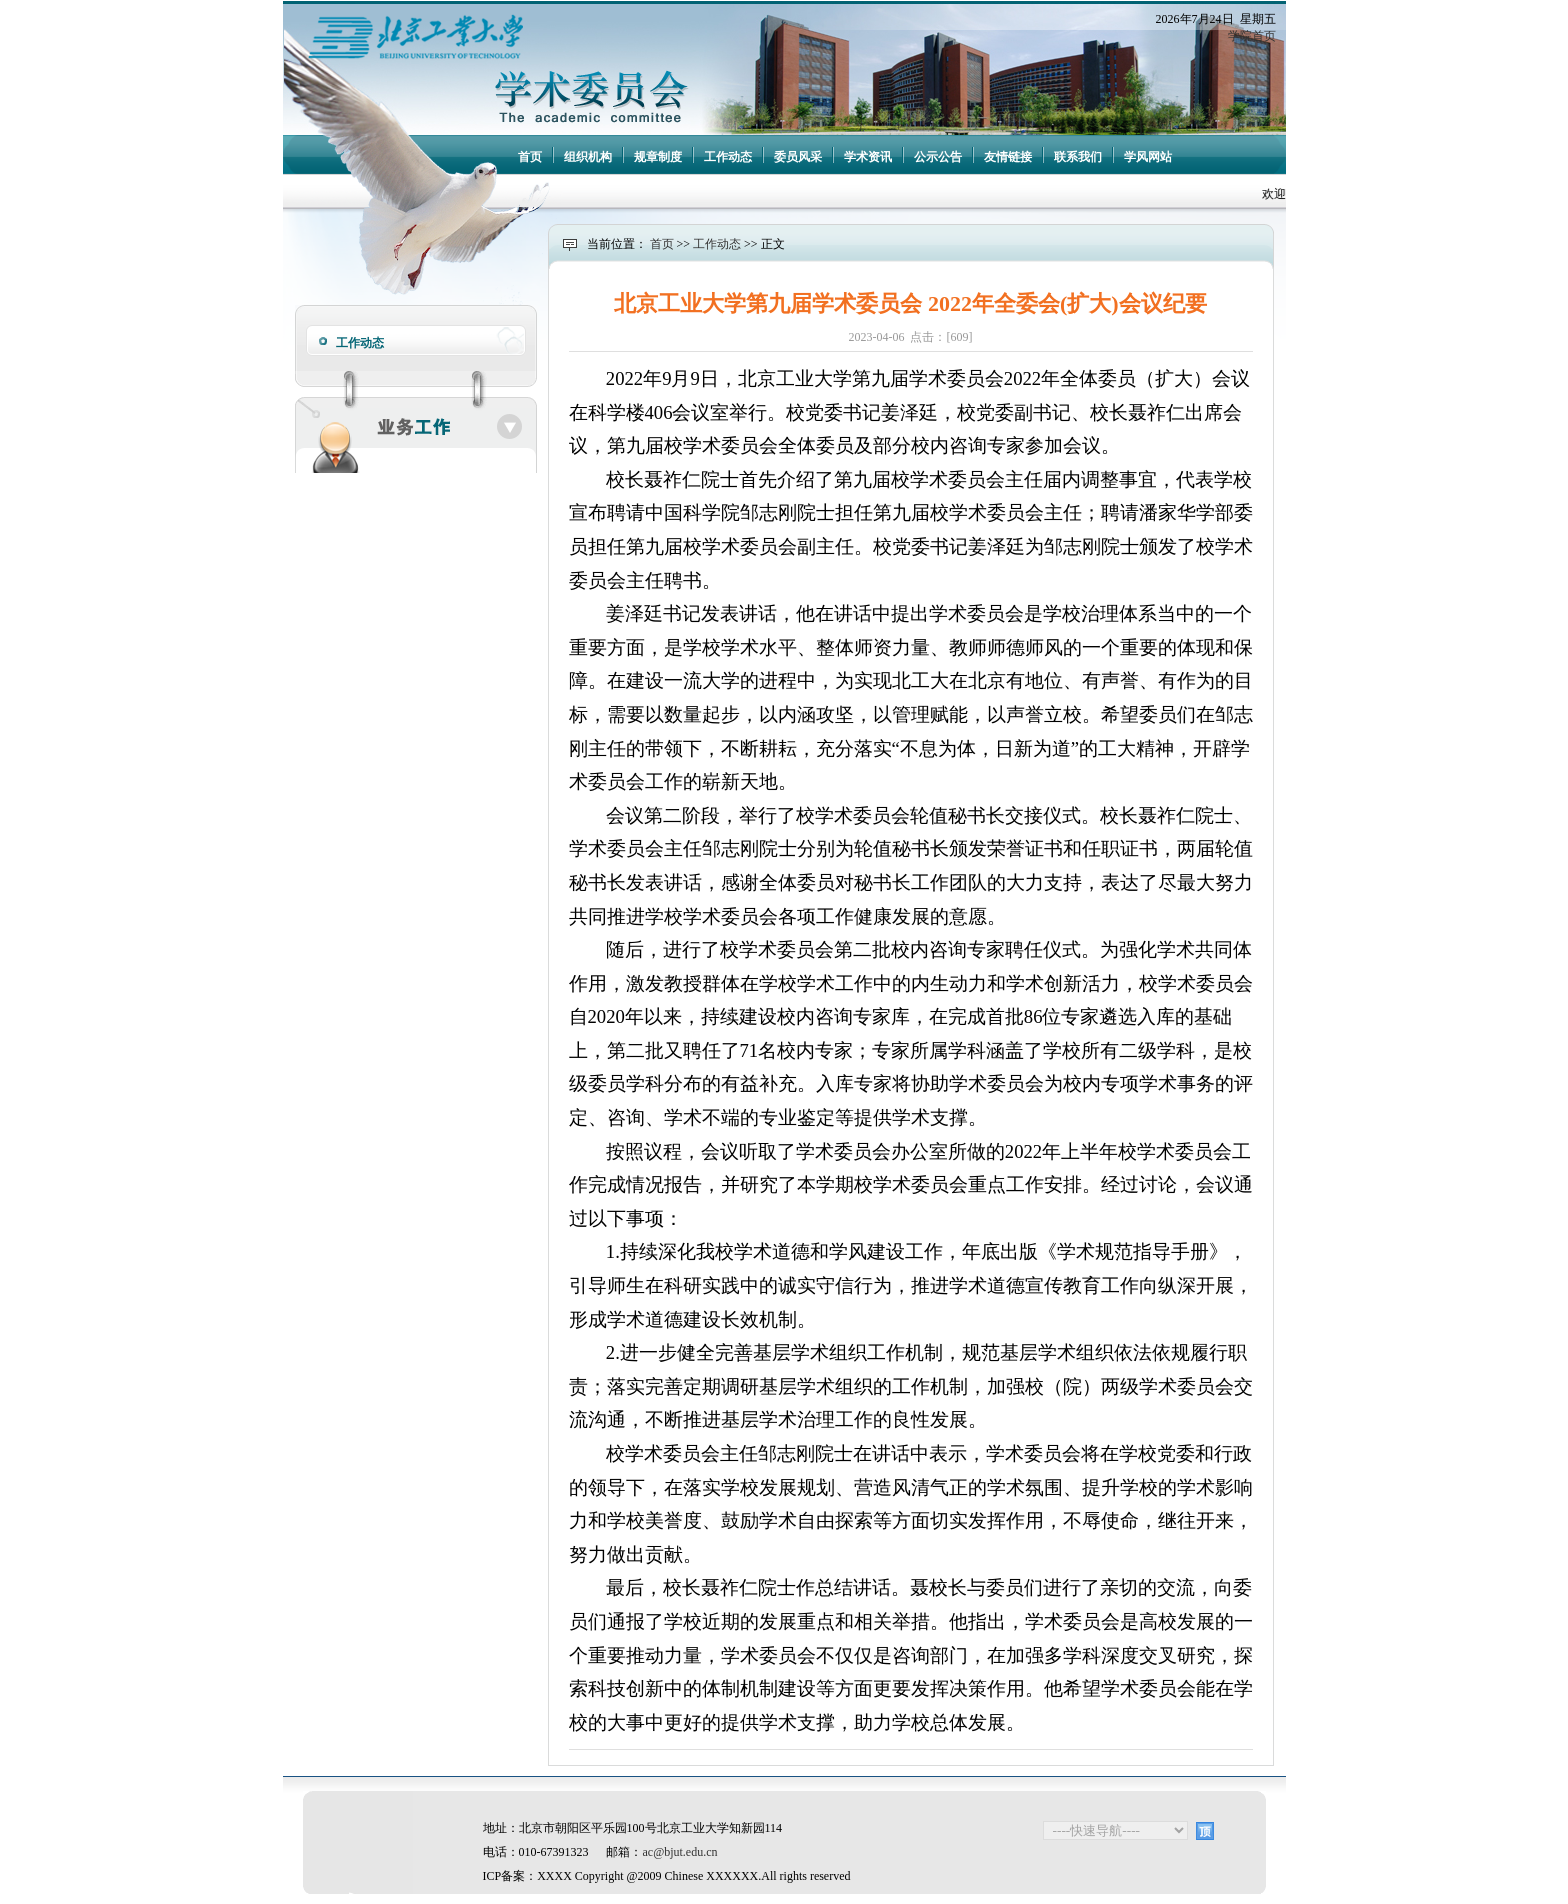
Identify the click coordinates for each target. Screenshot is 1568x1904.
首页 (530, 157)
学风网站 (1148, 157)
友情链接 (1008, 157)
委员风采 (798, 157)
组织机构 (588, 157)
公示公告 (938, 157)
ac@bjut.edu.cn (680, 1852)
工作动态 (728, 157)
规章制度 (658, 157)
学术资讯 (868, 157)
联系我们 (1078, 157)
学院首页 (1252, 36)
